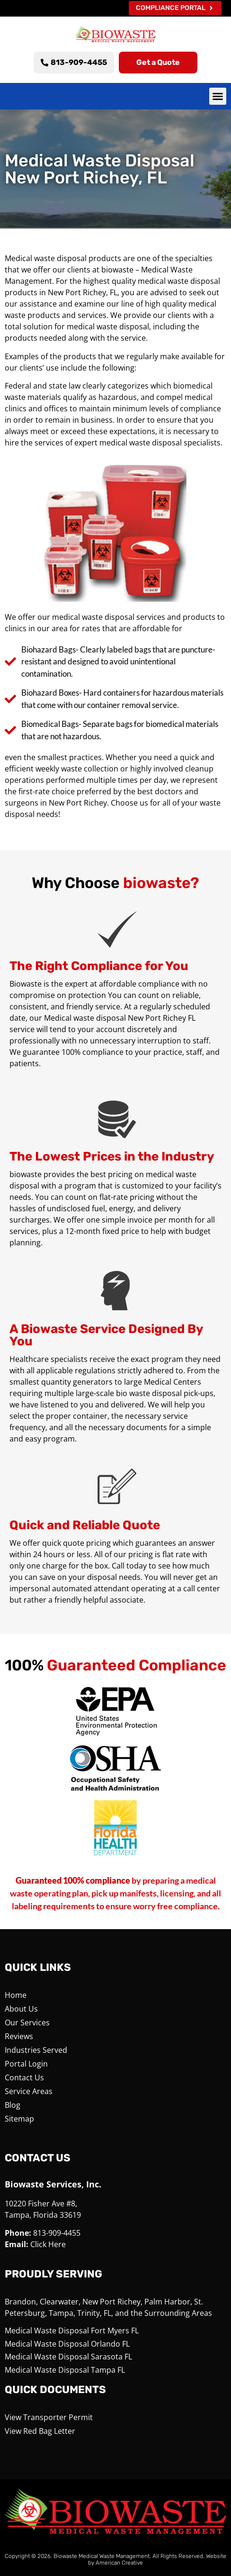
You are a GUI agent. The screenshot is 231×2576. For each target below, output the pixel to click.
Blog (12, 2105)
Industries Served (36, 2050)
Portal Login (26, 2064)
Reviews (19, 2036)
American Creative (119, 2562)
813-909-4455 (56, 2233)
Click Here (48, 2244)
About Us (21, 2009)
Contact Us (24, 2077)
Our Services (27, 2022)
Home (16, 1995)
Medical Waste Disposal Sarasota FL (68, 2356)
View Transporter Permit (49, 2417)
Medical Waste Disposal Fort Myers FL (72, 2330)
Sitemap (19, 2118)
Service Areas (29, 2091)
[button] (217, 96)
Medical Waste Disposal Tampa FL (65, 2370)
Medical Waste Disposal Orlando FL (67, 2344)
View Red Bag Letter (40, 2431)
